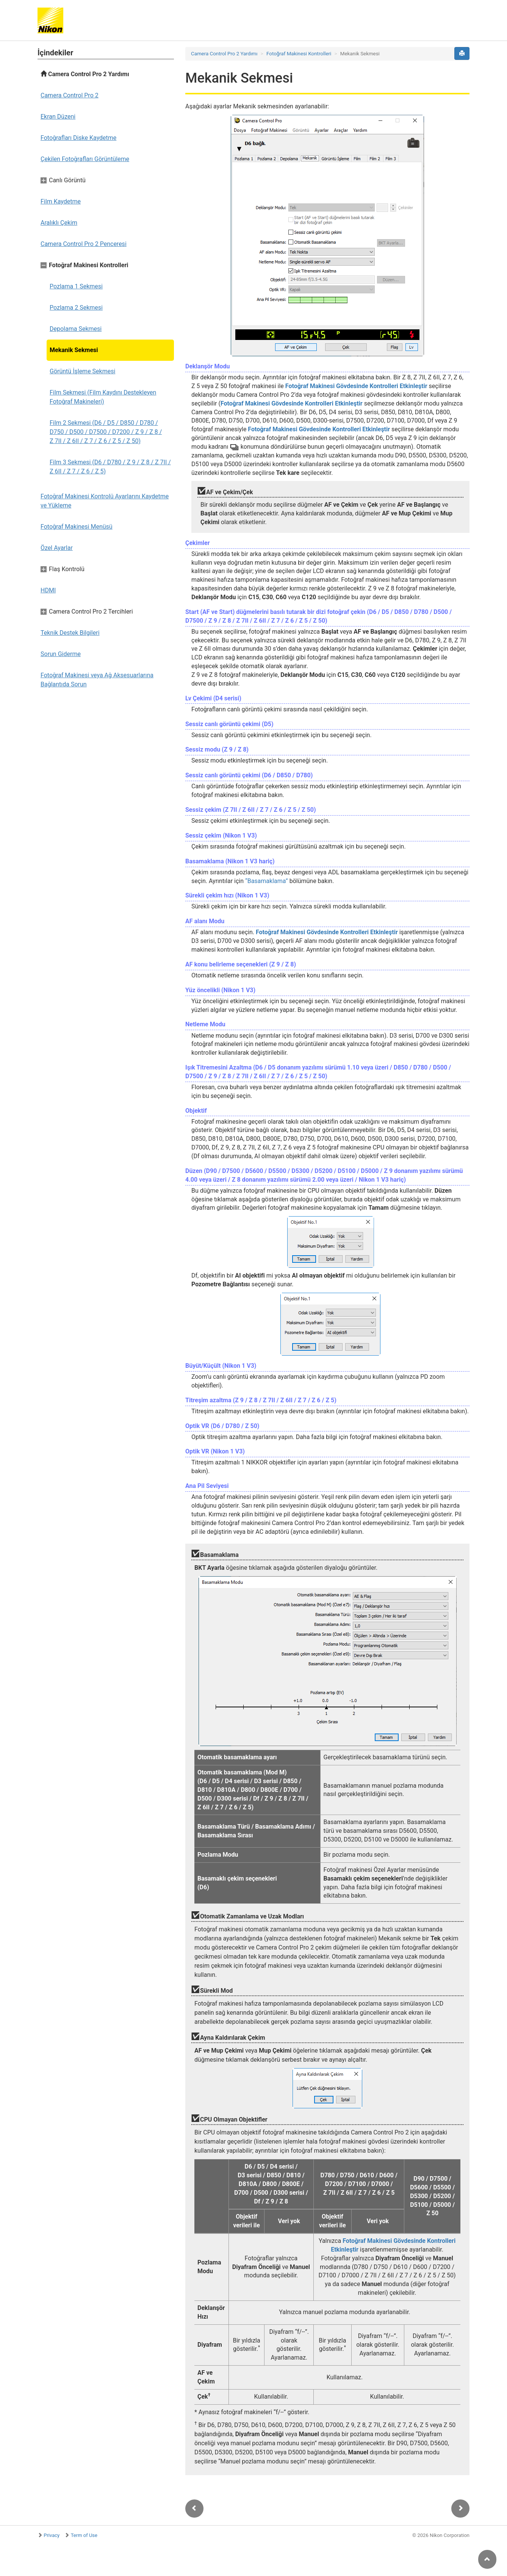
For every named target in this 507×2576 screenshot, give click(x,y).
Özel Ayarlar (57, 547)
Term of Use (84, 2535)
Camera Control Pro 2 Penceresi (84, 243)
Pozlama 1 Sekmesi (76, 286)
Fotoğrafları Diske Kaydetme (78, 137)
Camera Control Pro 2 (70, 95)
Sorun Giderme (61, 654)
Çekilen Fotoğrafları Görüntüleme (85, 159)
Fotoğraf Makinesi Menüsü (77, 526)
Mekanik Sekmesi (74, 350)
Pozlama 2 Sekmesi (76, 307)
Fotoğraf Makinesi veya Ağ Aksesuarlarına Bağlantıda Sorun (97, 680)
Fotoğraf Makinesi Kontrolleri (298, 53)
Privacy (51, 2535)
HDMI (48, 590)
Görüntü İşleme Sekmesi (82, 371)
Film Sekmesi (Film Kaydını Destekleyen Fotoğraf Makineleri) (103, 397)
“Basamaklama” (266, 881)
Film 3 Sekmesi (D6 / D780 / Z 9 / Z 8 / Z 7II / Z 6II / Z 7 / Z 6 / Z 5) (110, 467)
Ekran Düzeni (58, 116)
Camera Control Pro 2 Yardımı (85, 74)
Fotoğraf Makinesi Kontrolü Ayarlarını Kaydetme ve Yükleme (105, 501)
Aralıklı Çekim (59, 222)
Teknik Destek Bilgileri (70, 632)
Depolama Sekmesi (76, 328)
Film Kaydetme (61, 201)
